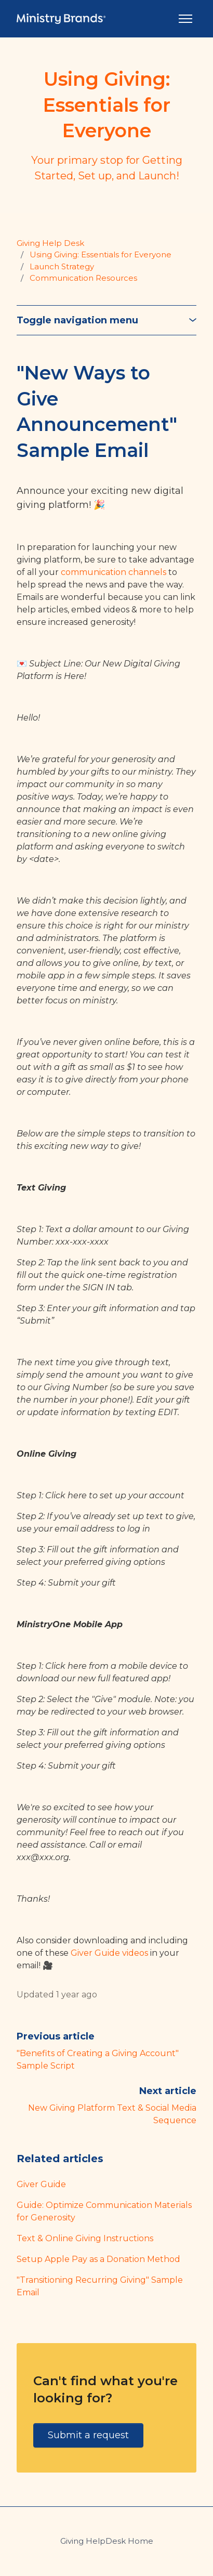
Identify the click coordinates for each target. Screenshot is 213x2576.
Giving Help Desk (50, 243)
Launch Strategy (62, 266)
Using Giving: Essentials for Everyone (100, 254)
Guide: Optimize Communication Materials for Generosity (104, 2211)
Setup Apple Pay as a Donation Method (98, 2259)
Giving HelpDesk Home (106, 2541)
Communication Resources (83, 278)
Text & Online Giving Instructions (85, 2238)
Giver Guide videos (109, 1953)
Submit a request (88, 2435)
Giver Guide (41, 2184)
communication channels (113, 572)
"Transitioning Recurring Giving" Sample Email (100, 2286)
